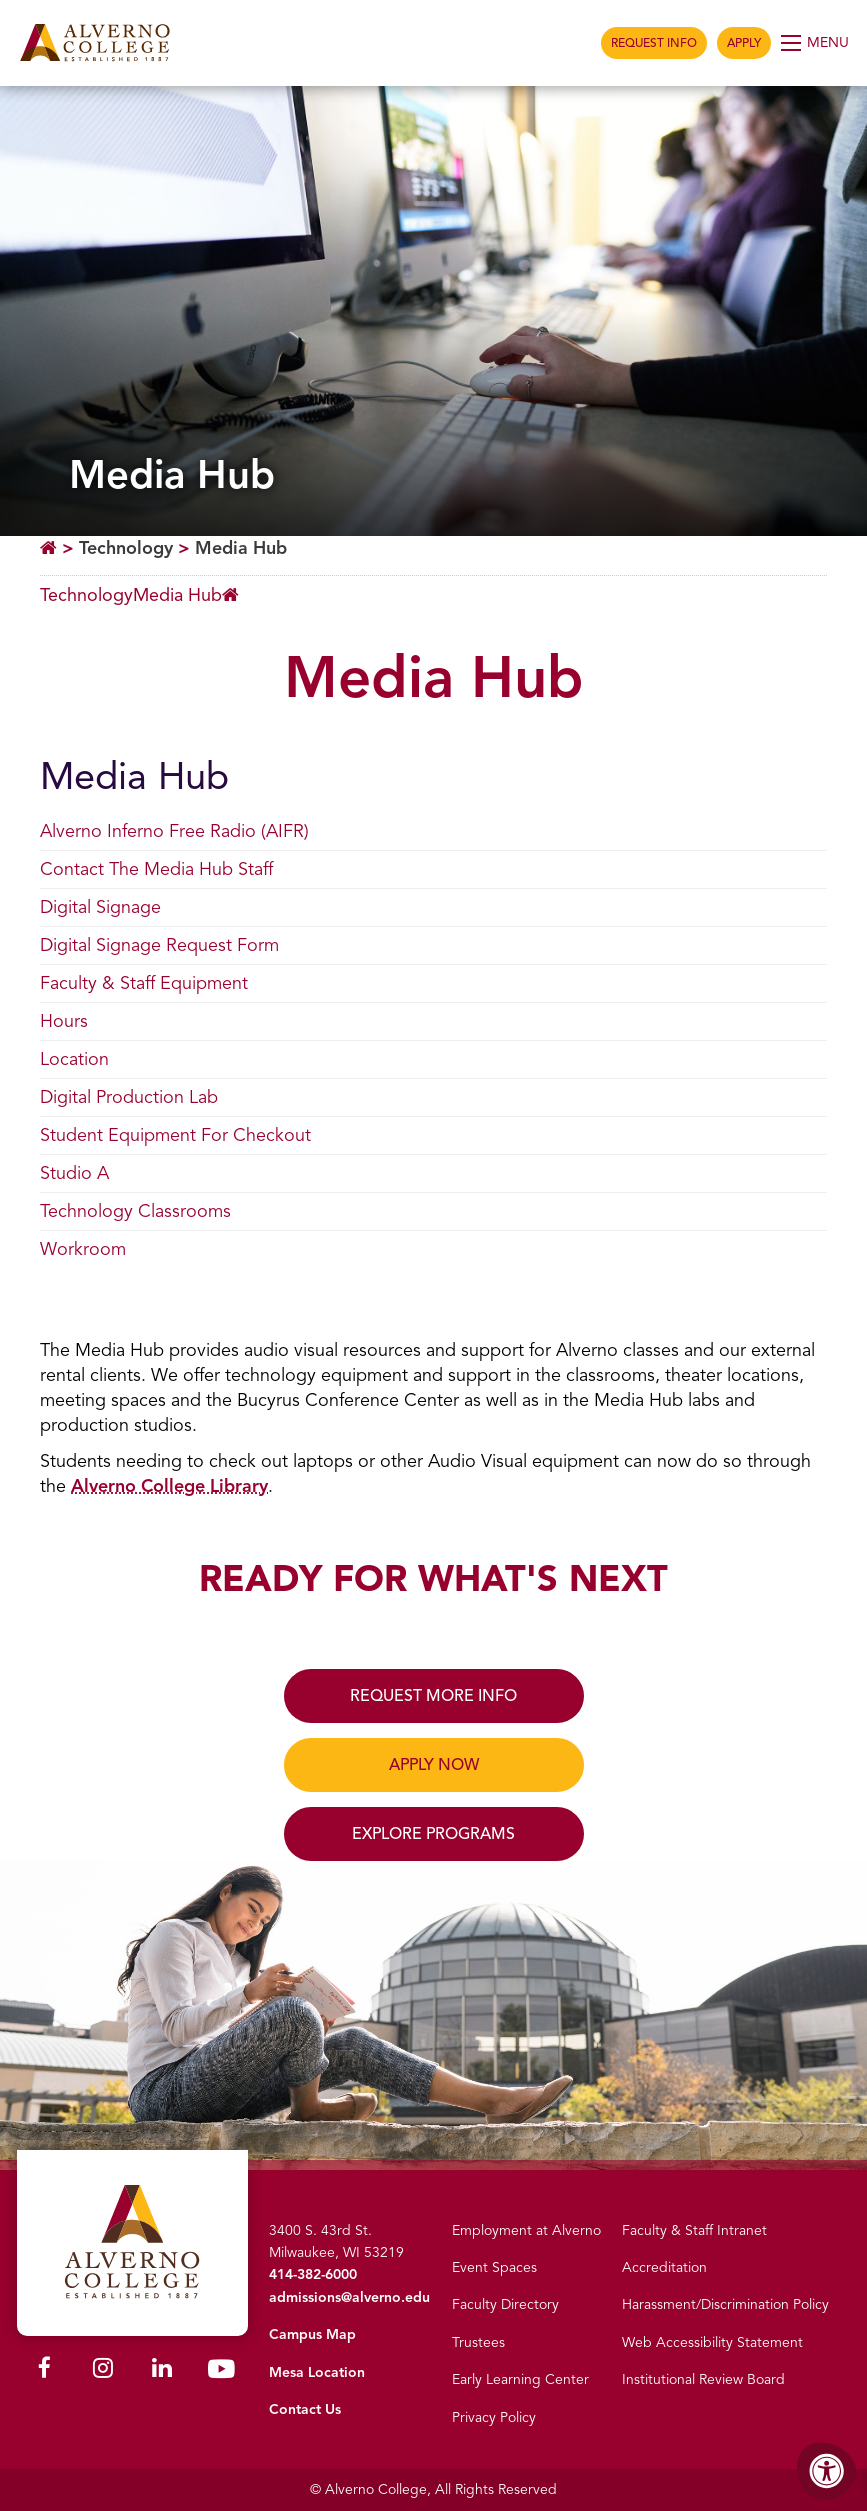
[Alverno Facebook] (44, 2371)
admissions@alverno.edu (349, 2297)
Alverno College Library (169, 1486)
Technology (126, 548)
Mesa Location (317, 2372)
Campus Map (312, 2334)
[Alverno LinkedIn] (162, 2371)
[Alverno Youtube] (221, 2373)
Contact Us (305, 2409)
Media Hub (241, 548)
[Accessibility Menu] (827, 2471)
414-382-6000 (313, 2274)
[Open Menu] (816, 43)
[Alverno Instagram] (103, 2371)
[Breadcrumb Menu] (139, 596)
